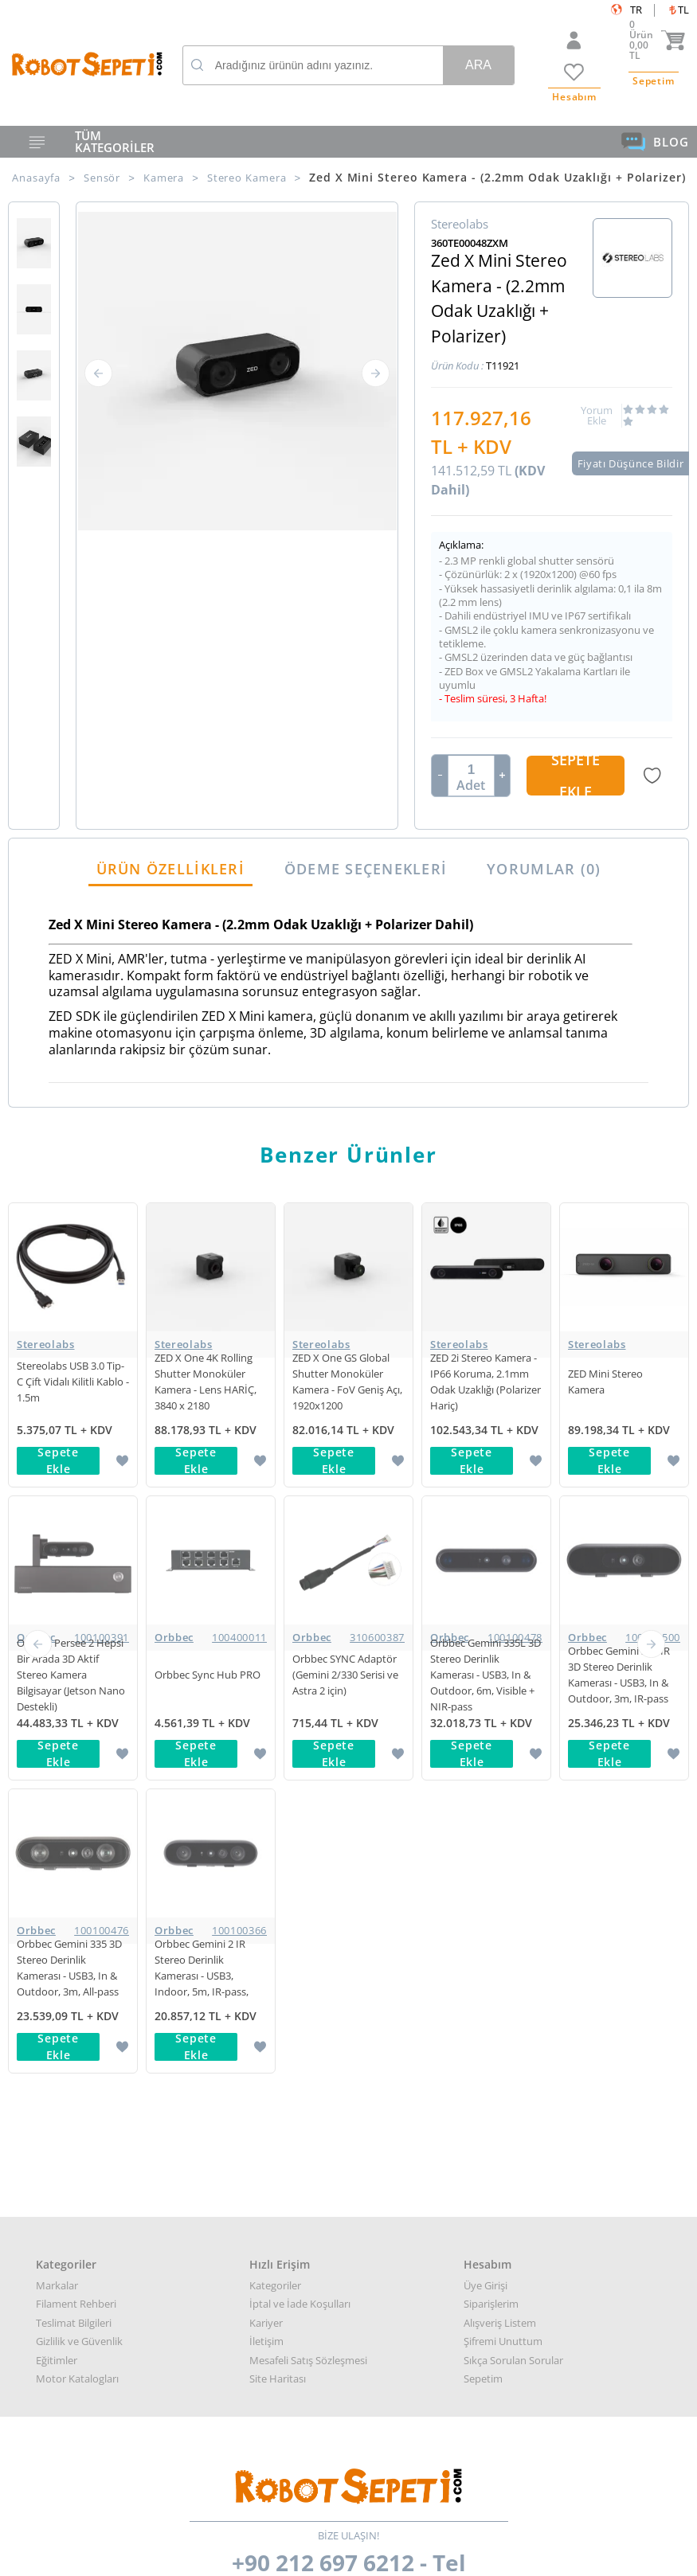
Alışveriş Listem (500, 1737)
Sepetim (483, 1792)
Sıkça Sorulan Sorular (513, 1774)
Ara (478, 65)
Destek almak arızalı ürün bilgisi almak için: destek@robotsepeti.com (349, 2200)
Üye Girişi (485, 1699)
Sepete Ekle (575, 775)
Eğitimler (56, 1774)
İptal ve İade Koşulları (299, 1717)
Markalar (57, 1699)
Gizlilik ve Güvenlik (79, 1755)
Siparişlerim (491, 1717)
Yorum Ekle (597, 416)
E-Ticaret (300, 2555)
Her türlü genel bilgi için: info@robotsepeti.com (348, 2164)
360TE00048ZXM (469, 243)
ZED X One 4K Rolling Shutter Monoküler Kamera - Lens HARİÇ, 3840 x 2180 (205, 1381)
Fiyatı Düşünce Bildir (631, 463)
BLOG (655, 141)
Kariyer (266, 1737)
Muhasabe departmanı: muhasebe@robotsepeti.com (349, 2219)
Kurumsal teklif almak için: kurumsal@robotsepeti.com (349, 2182)
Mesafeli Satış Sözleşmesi (308, 1774)
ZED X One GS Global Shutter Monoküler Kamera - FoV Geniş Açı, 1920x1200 (347, 1381)
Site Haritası (277, 1792)
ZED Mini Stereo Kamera (605, 1381)
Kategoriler (275, 1699)
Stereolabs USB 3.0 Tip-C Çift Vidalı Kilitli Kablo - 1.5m (73, 1381)
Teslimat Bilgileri (74, 1737)
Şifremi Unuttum (503, 1755)
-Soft (265, 2555)
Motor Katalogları (77, 1792)
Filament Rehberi (76, 1717)
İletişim (266, 1755)
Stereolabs (46, 1344)
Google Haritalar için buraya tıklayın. (65, 2283)
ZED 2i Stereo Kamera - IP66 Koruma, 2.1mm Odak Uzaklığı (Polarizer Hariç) (485, 1381)
